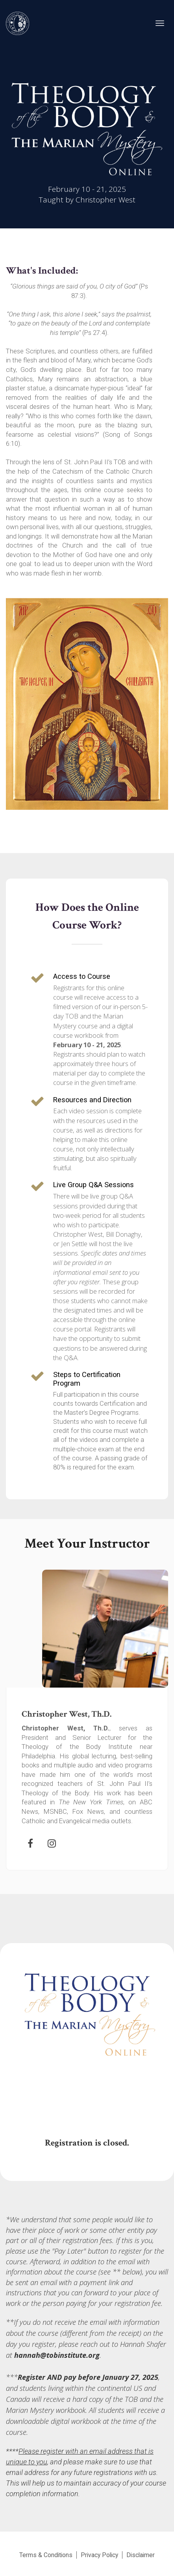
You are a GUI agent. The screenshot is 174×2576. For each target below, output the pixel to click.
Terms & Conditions (45, 2555)
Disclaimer (140, 2555)
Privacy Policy (99, 2555)
